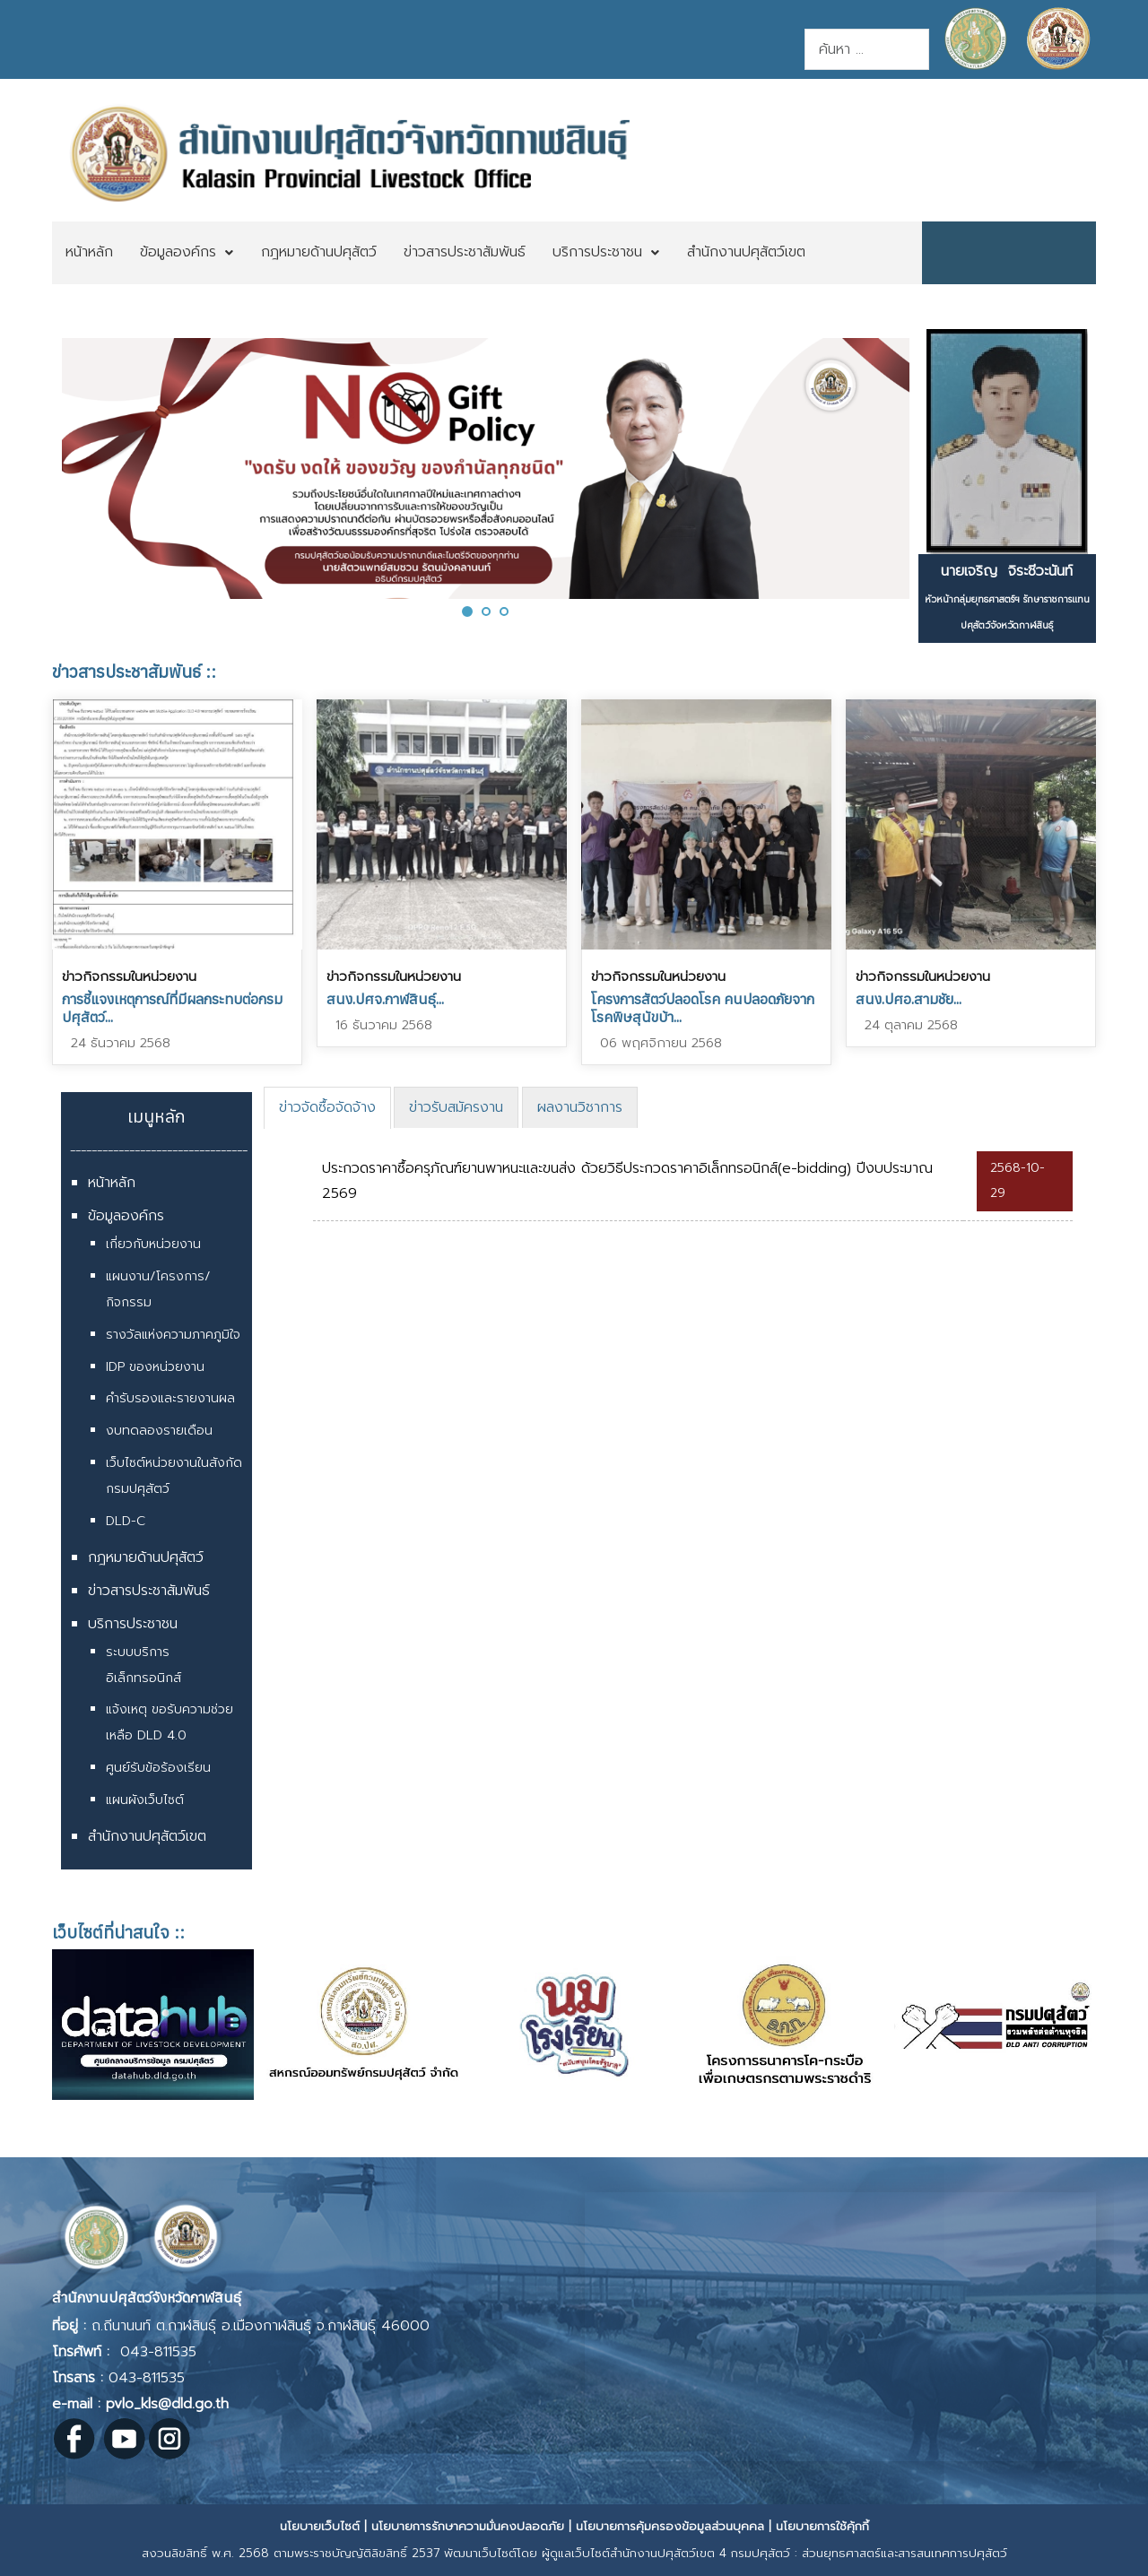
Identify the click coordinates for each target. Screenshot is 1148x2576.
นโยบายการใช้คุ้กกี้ (822, 2526)
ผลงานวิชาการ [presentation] (579, 1107)
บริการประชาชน (133, 1624)
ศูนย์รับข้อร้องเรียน (158, 1767)
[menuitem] (89, 252)
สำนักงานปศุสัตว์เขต (147, 1836)
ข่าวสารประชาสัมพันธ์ (149, 1590)
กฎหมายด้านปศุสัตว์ (146, 1557)
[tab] (327, 1108)
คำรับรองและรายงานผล (170, 1398)
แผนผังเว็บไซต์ (145, 1800)
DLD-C (125, 1521)
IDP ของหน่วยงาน (155, 1366)
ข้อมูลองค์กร (126, 1216)
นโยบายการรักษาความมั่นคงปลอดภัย (467, 2526)
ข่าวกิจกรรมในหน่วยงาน (129, 976)
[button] (467, 611)
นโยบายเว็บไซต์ (320, 2526)
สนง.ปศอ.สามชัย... (908, 999)
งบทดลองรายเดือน (159, 1430)
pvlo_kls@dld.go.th (167, 2404)
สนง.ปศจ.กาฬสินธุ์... (385, 999)
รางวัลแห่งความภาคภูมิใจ (173, 1334)
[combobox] (866, 49)
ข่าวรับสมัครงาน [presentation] (456, 1107)
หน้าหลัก (111, 1182)
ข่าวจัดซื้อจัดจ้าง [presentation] (327, 1107)
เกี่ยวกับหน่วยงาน (153, 1244)
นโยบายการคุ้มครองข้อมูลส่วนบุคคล (670, 2526)
